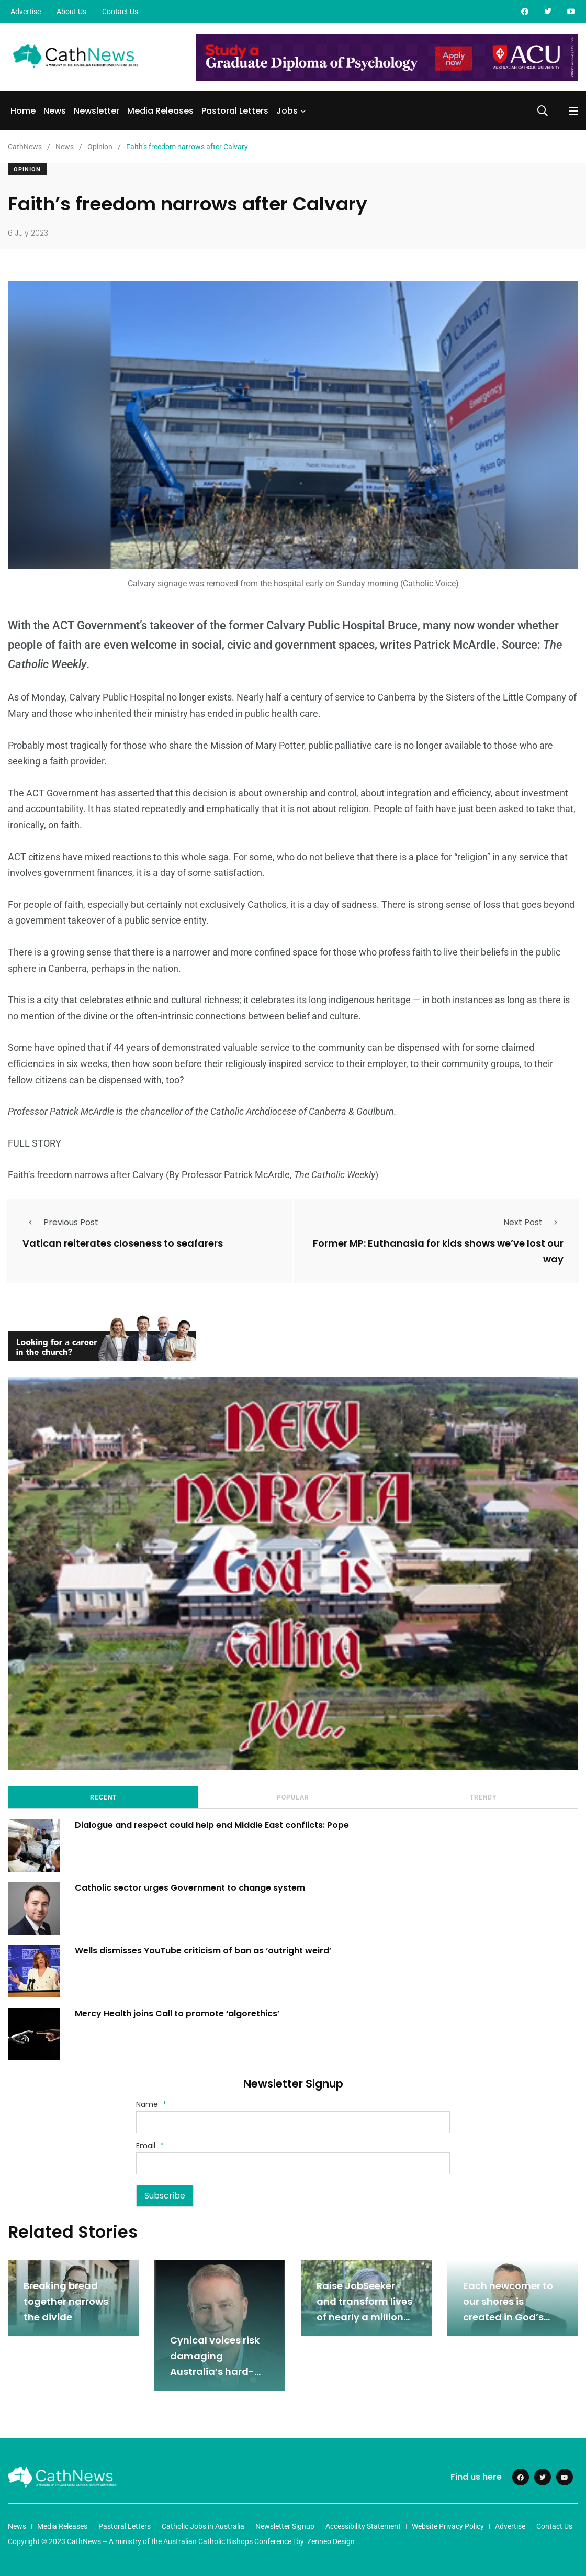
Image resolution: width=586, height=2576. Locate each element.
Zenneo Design (331, 2541)
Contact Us (120, 11)
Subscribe (164, 2196)
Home (23, 111)
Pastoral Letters (234, 111)
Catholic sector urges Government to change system (191, 1888)
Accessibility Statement (363, 2526)
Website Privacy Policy (448, 2526)
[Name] (293, 2122)
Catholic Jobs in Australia (203, 2526)
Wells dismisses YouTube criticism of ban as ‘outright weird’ (204, 1951)
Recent (103, 1797)
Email (150, 2145)
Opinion (27, 169)
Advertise (25, 11)
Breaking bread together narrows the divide (66, 2301)
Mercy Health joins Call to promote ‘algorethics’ (178, 2013)
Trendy (483, 1797)
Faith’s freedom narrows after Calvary (86, 1174)
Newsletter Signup (284, 2526)
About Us (71, 11)
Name (151, 2103)
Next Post (533, 1222)
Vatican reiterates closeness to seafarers (122, 1243)
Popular (293, 1797)
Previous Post (60, 1222)
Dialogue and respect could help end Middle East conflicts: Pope (213, 1825)
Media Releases (160, 111)
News (54, 111)
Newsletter (96, 111)
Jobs (287, 111)
